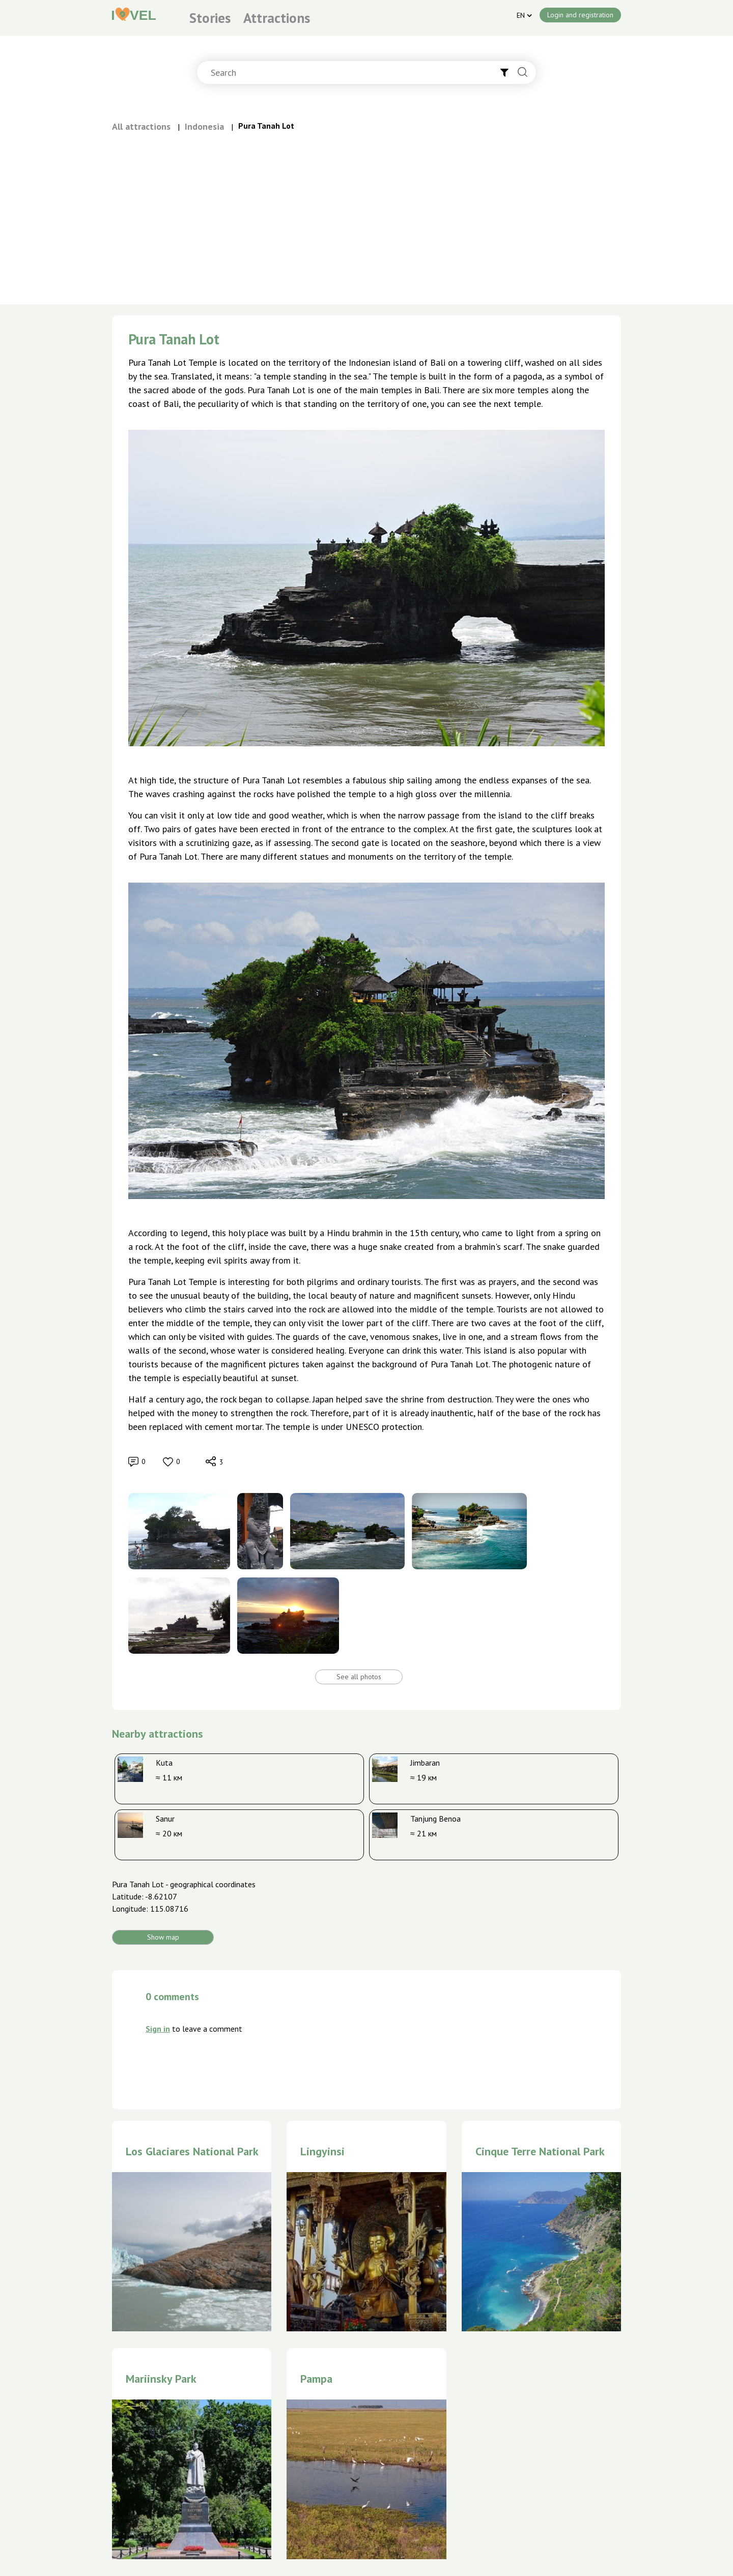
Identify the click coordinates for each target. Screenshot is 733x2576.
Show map (163, 1937)
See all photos (358, 1676)
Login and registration (580, 14)
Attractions (276, 17)
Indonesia (204, 126)
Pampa (316, 2379)
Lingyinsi (322, 2151)
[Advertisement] (366, 209)
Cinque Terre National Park (540, 2151)
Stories (210, 17)
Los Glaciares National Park (192, 2151)
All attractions (141, 126)
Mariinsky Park (161, 2379)
